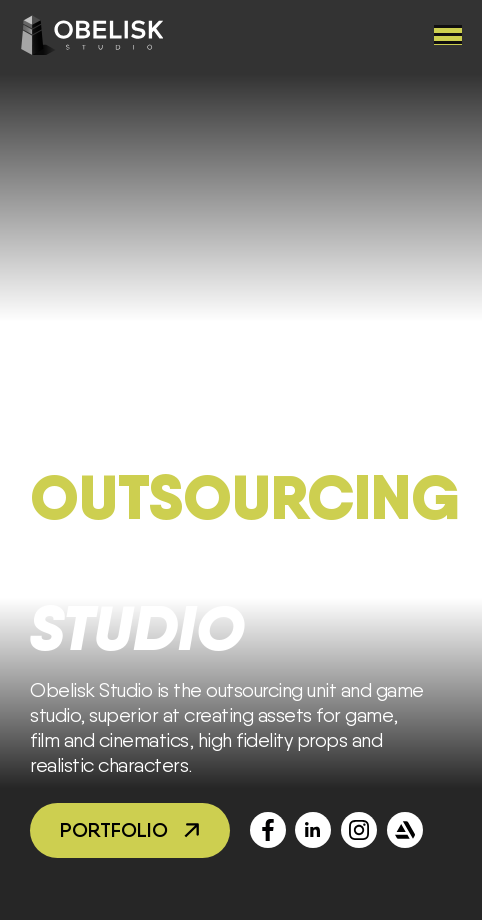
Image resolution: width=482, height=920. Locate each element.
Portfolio (114, 830)
